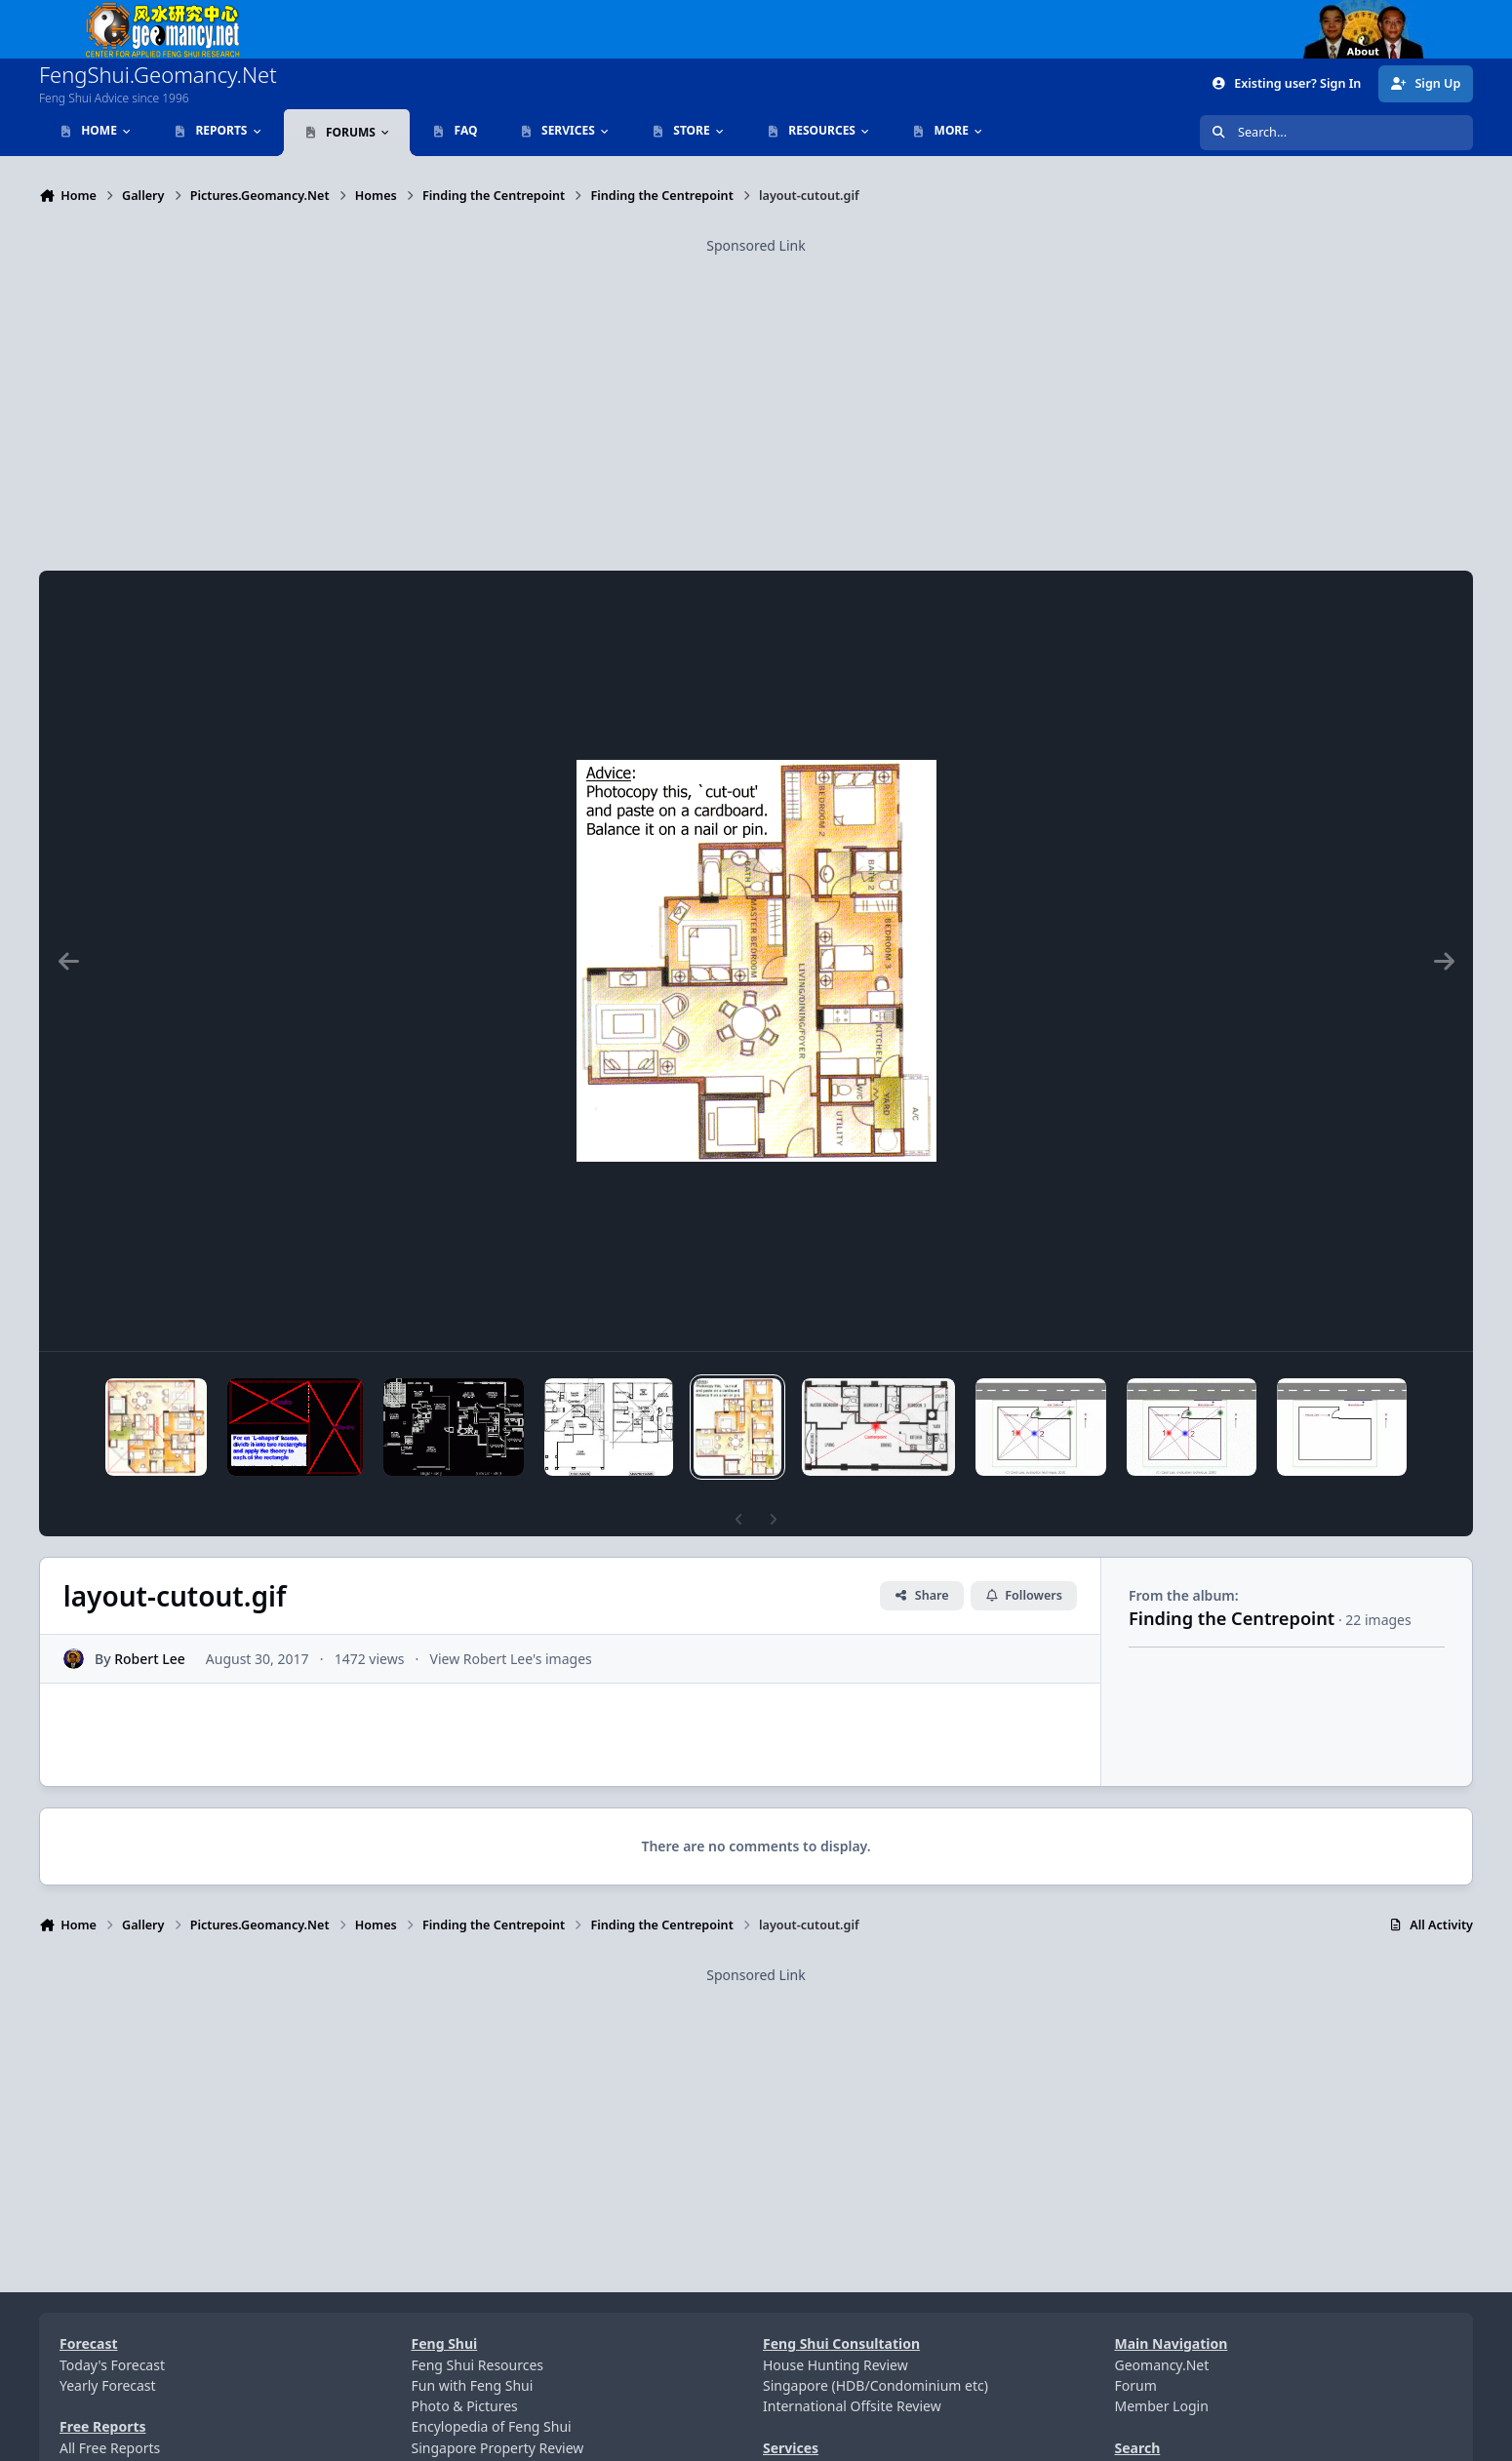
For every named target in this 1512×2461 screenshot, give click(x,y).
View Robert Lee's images (511, 1658)
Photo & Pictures (465, 2406)
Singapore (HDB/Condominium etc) (875, 2385)
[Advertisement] (756, 393)
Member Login (1162, 2406)
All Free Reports (110, 2448)
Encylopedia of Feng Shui (492, 2426)
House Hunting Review (835, 2365)
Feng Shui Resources (478, 2365)
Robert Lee (149, 1658)
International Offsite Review (852, 2406)
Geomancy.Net (1162, 2365)
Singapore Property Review (498, 2448)
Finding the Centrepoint (1231, 1618)
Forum (1136, 2385)
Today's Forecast (112, 2365)
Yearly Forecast (108, 2385)
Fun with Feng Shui (473, 2385)
